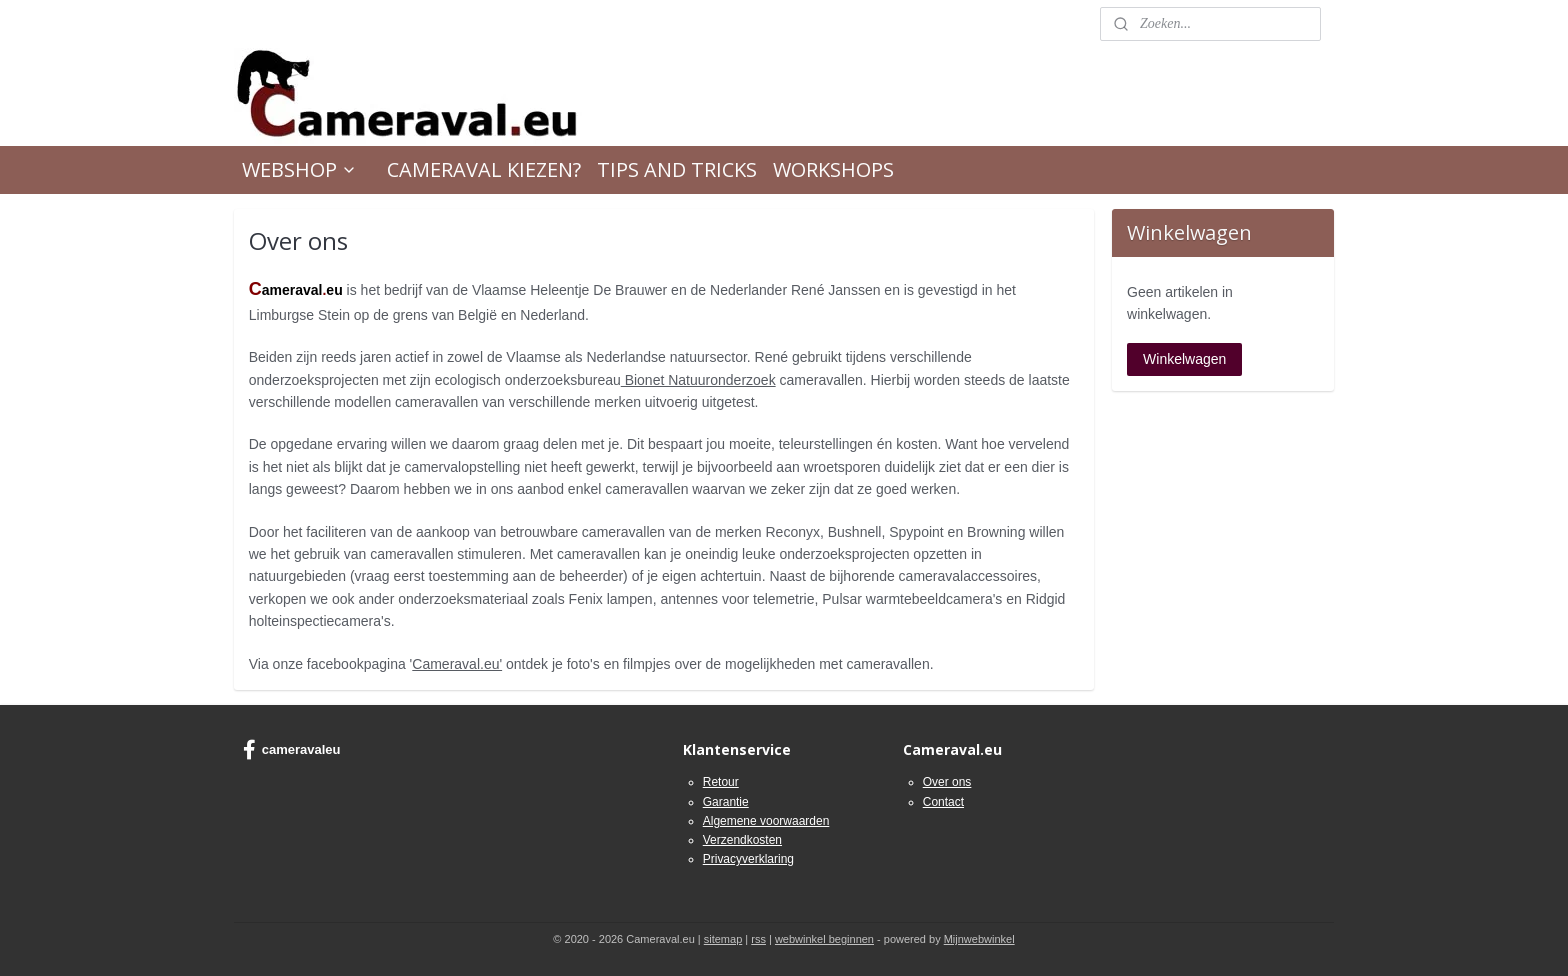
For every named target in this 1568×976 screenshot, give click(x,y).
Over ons (947, 782)
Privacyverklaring (748, 859)
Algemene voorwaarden (766, 821)
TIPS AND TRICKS (677, 169)
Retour (721, 782)
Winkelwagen (1184, 359)
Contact (943, 802)
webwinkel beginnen (824, 939)
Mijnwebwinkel (979, 939)
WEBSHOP (299, 169)
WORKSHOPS (833, 169)
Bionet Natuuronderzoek (698, 380)
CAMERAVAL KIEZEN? (484, 169)
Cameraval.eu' (457, 663)
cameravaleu (292, 750)
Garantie (726, 802)
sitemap (723, 939)
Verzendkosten (742, 840)
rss (758, 939)
